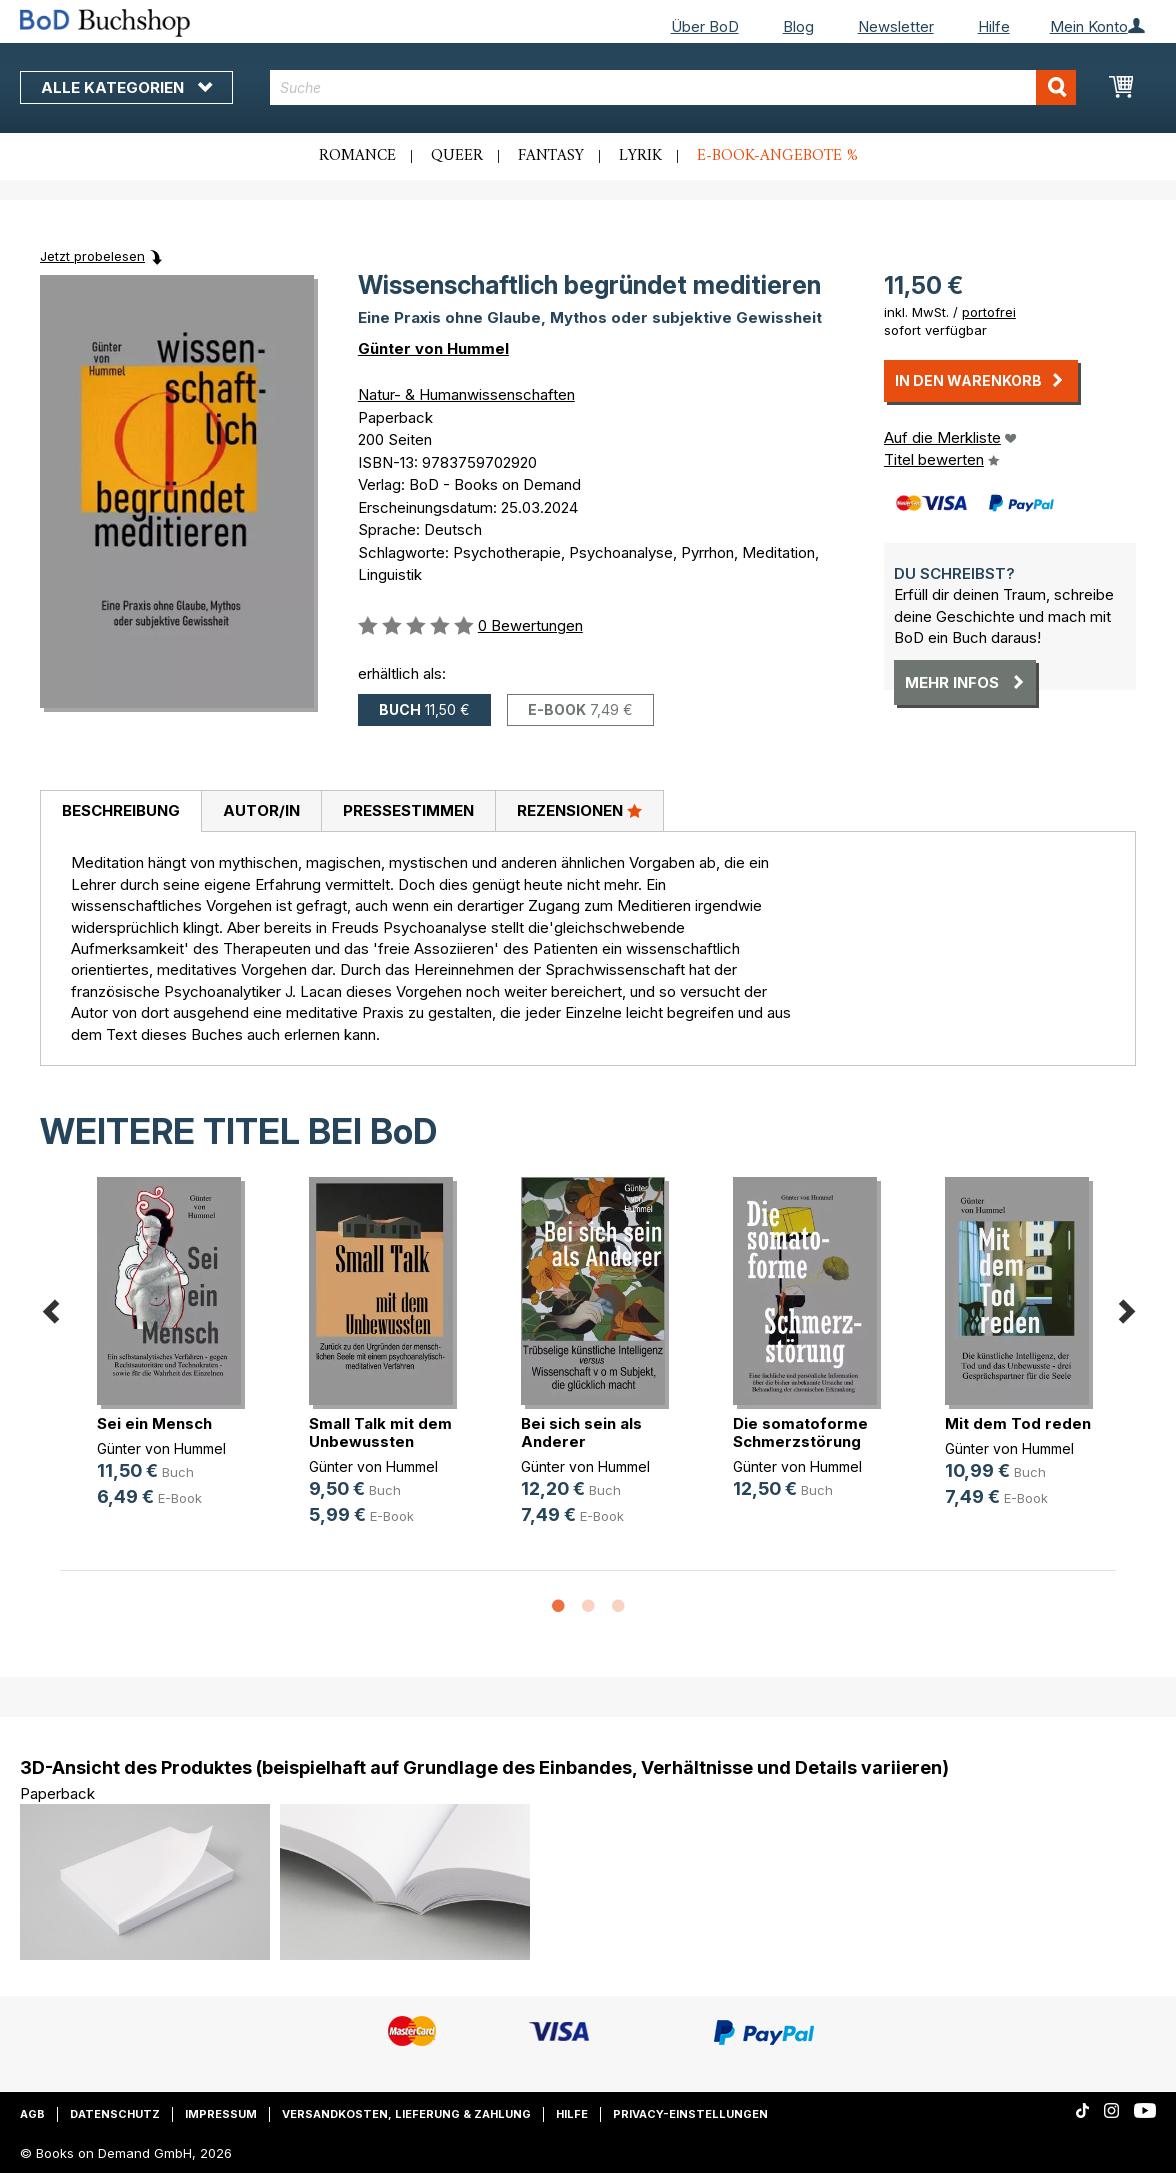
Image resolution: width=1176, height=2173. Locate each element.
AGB (32, 2114)
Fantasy (551, 156)
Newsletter (896, 26)
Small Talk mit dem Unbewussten (380, 1432)
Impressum (221, 2114)
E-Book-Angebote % (777, 156)
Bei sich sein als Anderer (581, 1432)
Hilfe (994, 26)
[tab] (120, 812)
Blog (798, 26)
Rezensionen (579, 810)
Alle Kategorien (126, 87)
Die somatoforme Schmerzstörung (800, 1432)
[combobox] (673, 87)
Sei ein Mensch (154, 1423)
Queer (457, 156)
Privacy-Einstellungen (690, 2114)
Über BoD (705, 26)
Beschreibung (121, 810)
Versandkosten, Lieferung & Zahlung (406, 2114)
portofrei (989, 312)
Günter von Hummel (433, 348)
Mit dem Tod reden (1018, 1423)
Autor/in (261, 810)
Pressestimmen (408, 810)
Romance (357, 156)
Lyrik (640, 156)
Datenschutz (115, 2114)
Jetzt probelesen (92, 256)
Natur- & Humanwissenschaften (466, 394)
